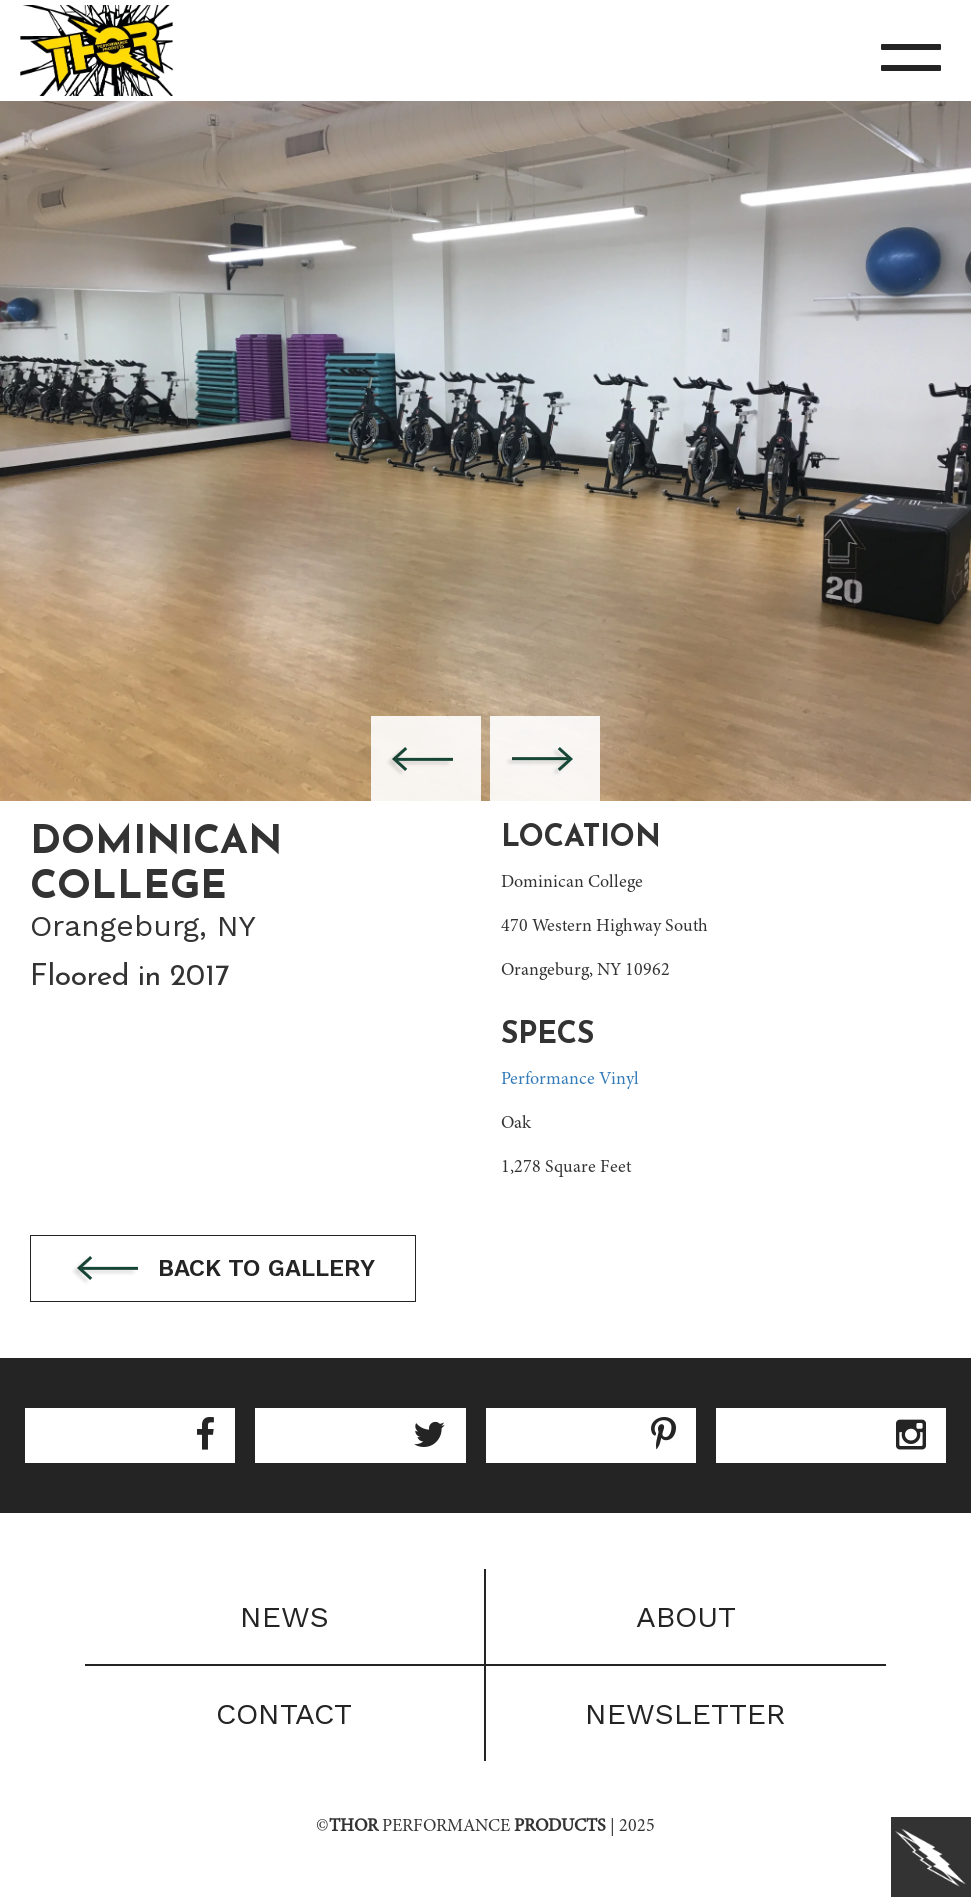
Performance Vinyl (570, 1080)
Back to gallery (223, 1269)
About (686, 1616)
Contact (284, 1713)
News (284, 1616)
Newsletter (685, 1713)
